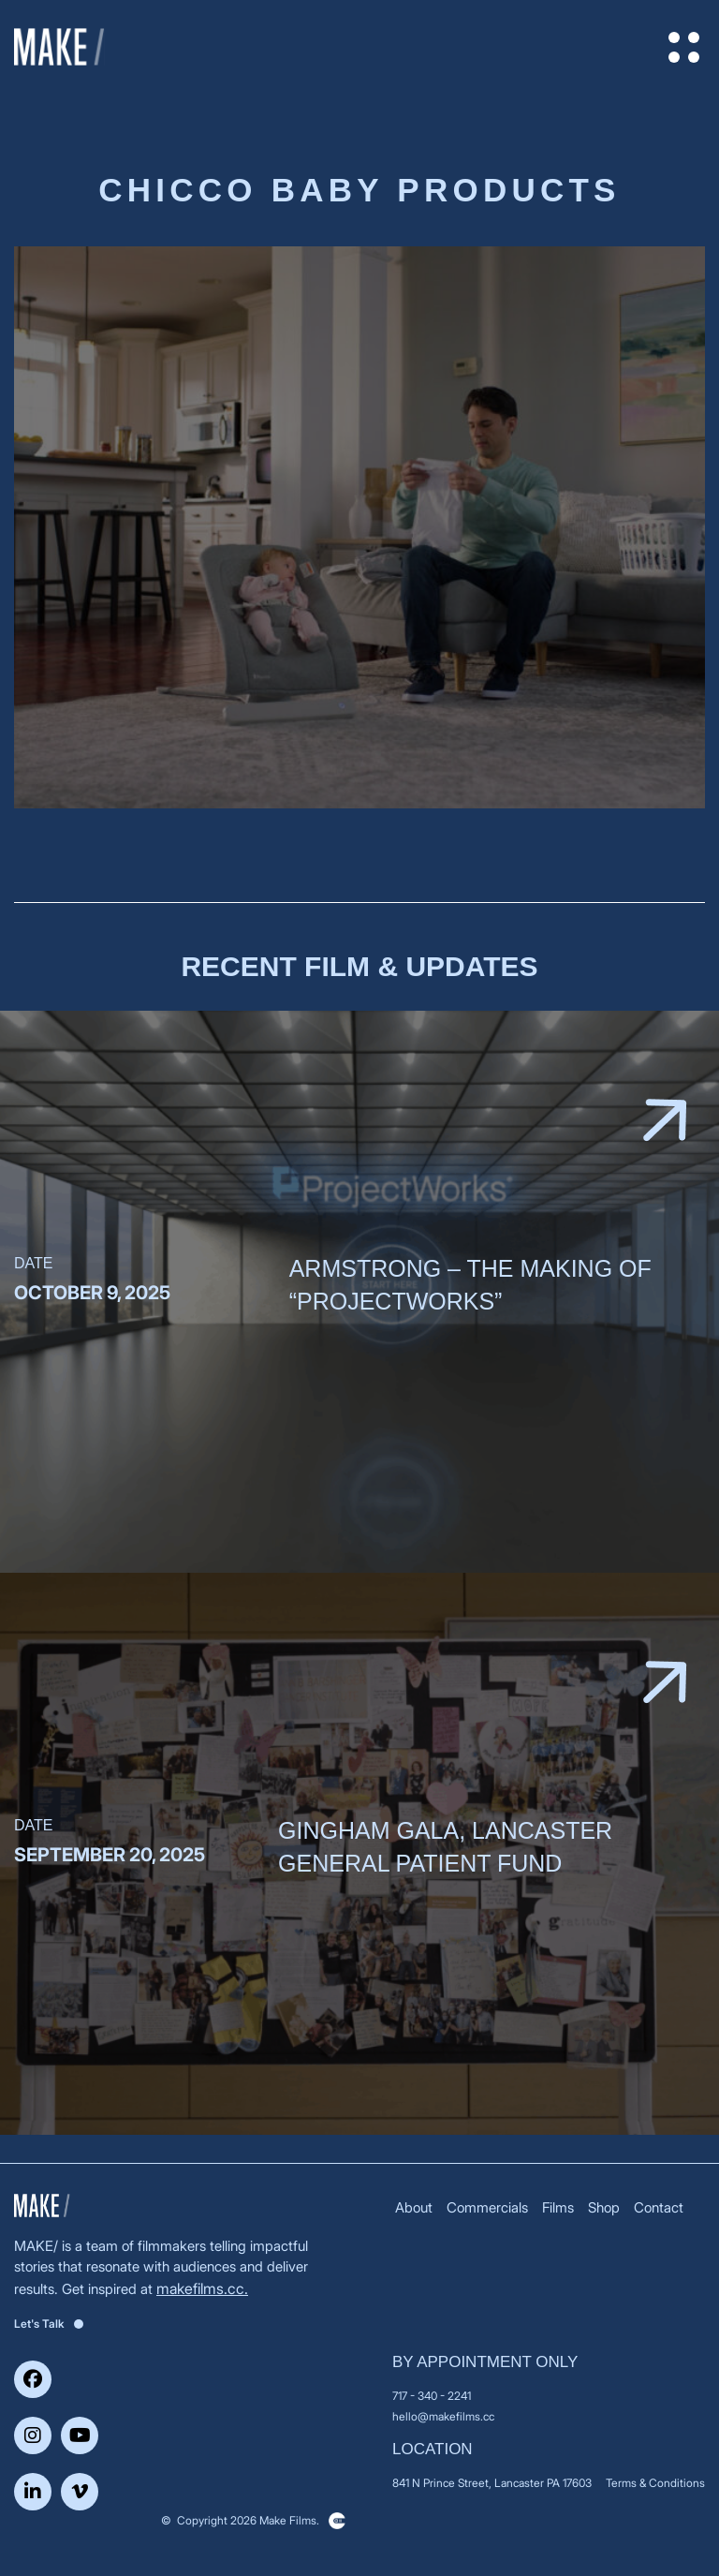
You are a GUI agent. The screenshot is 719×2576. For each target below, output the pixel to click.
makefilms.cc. (202, 2288)
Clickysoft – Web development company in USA (337, 2520)
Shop (604, 2207)
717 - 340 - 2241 (431, 2396)
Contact (658, 2207)
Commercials (487, 2207)
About (414, 2207)
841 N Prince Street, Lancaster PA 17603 (492, 2483)
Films (558, 2207)
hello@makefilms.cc (443, 2416)
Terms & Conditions (655, 2483)
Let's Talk (48, 2324)
